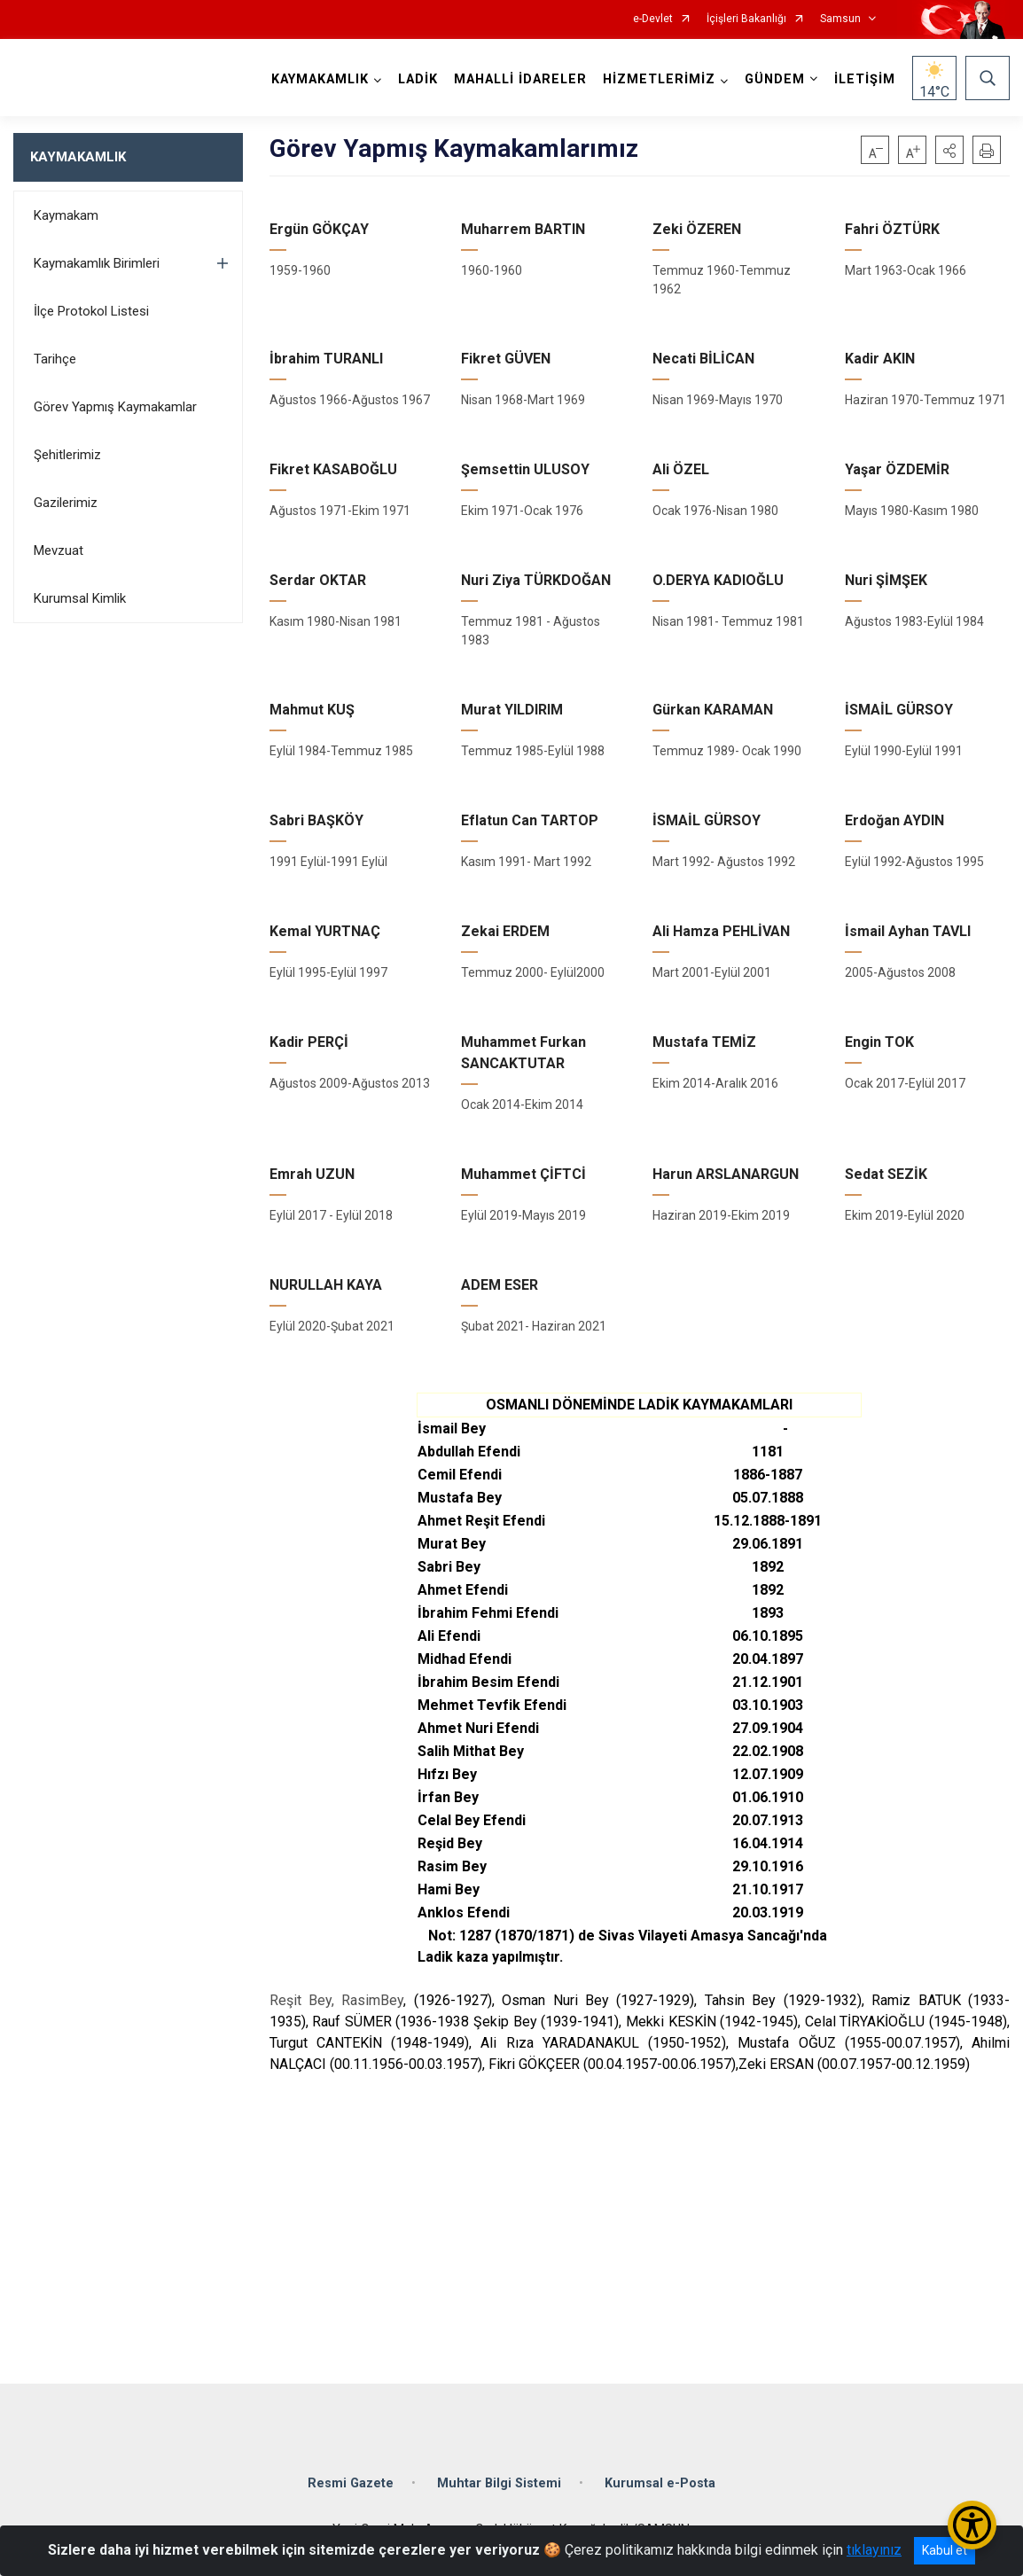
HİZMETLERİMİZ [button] (659, 79)
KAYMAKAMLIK (78, 157)
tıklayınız (874, 2549)
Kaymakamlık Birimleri (97, 263)
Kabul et (944, 2550)
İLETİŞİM (864, 79)
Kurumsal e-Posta (660, 2483)
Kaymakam (66, 215)
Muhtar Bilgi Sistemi (499, 2483)
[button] (949, 150)
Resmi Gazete (351, 2483)
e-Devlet (653, 19)
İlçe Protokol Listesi (91, 311)
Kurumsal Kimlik (80, 598)
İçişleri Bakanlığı (746, 19)
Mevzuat (58, 550)
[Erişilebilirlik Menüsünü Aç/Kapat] (972, 2525)
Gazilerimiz (66, 503)
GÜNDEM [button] (775, 79)
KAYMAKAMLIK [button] (320, 79)
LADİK (418, 79)
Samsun (840, 19)
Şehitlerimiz (67, 455)
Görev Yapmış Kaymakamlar (115, 407)
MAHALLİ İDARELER (520, 79)
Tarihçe (55, 359)
